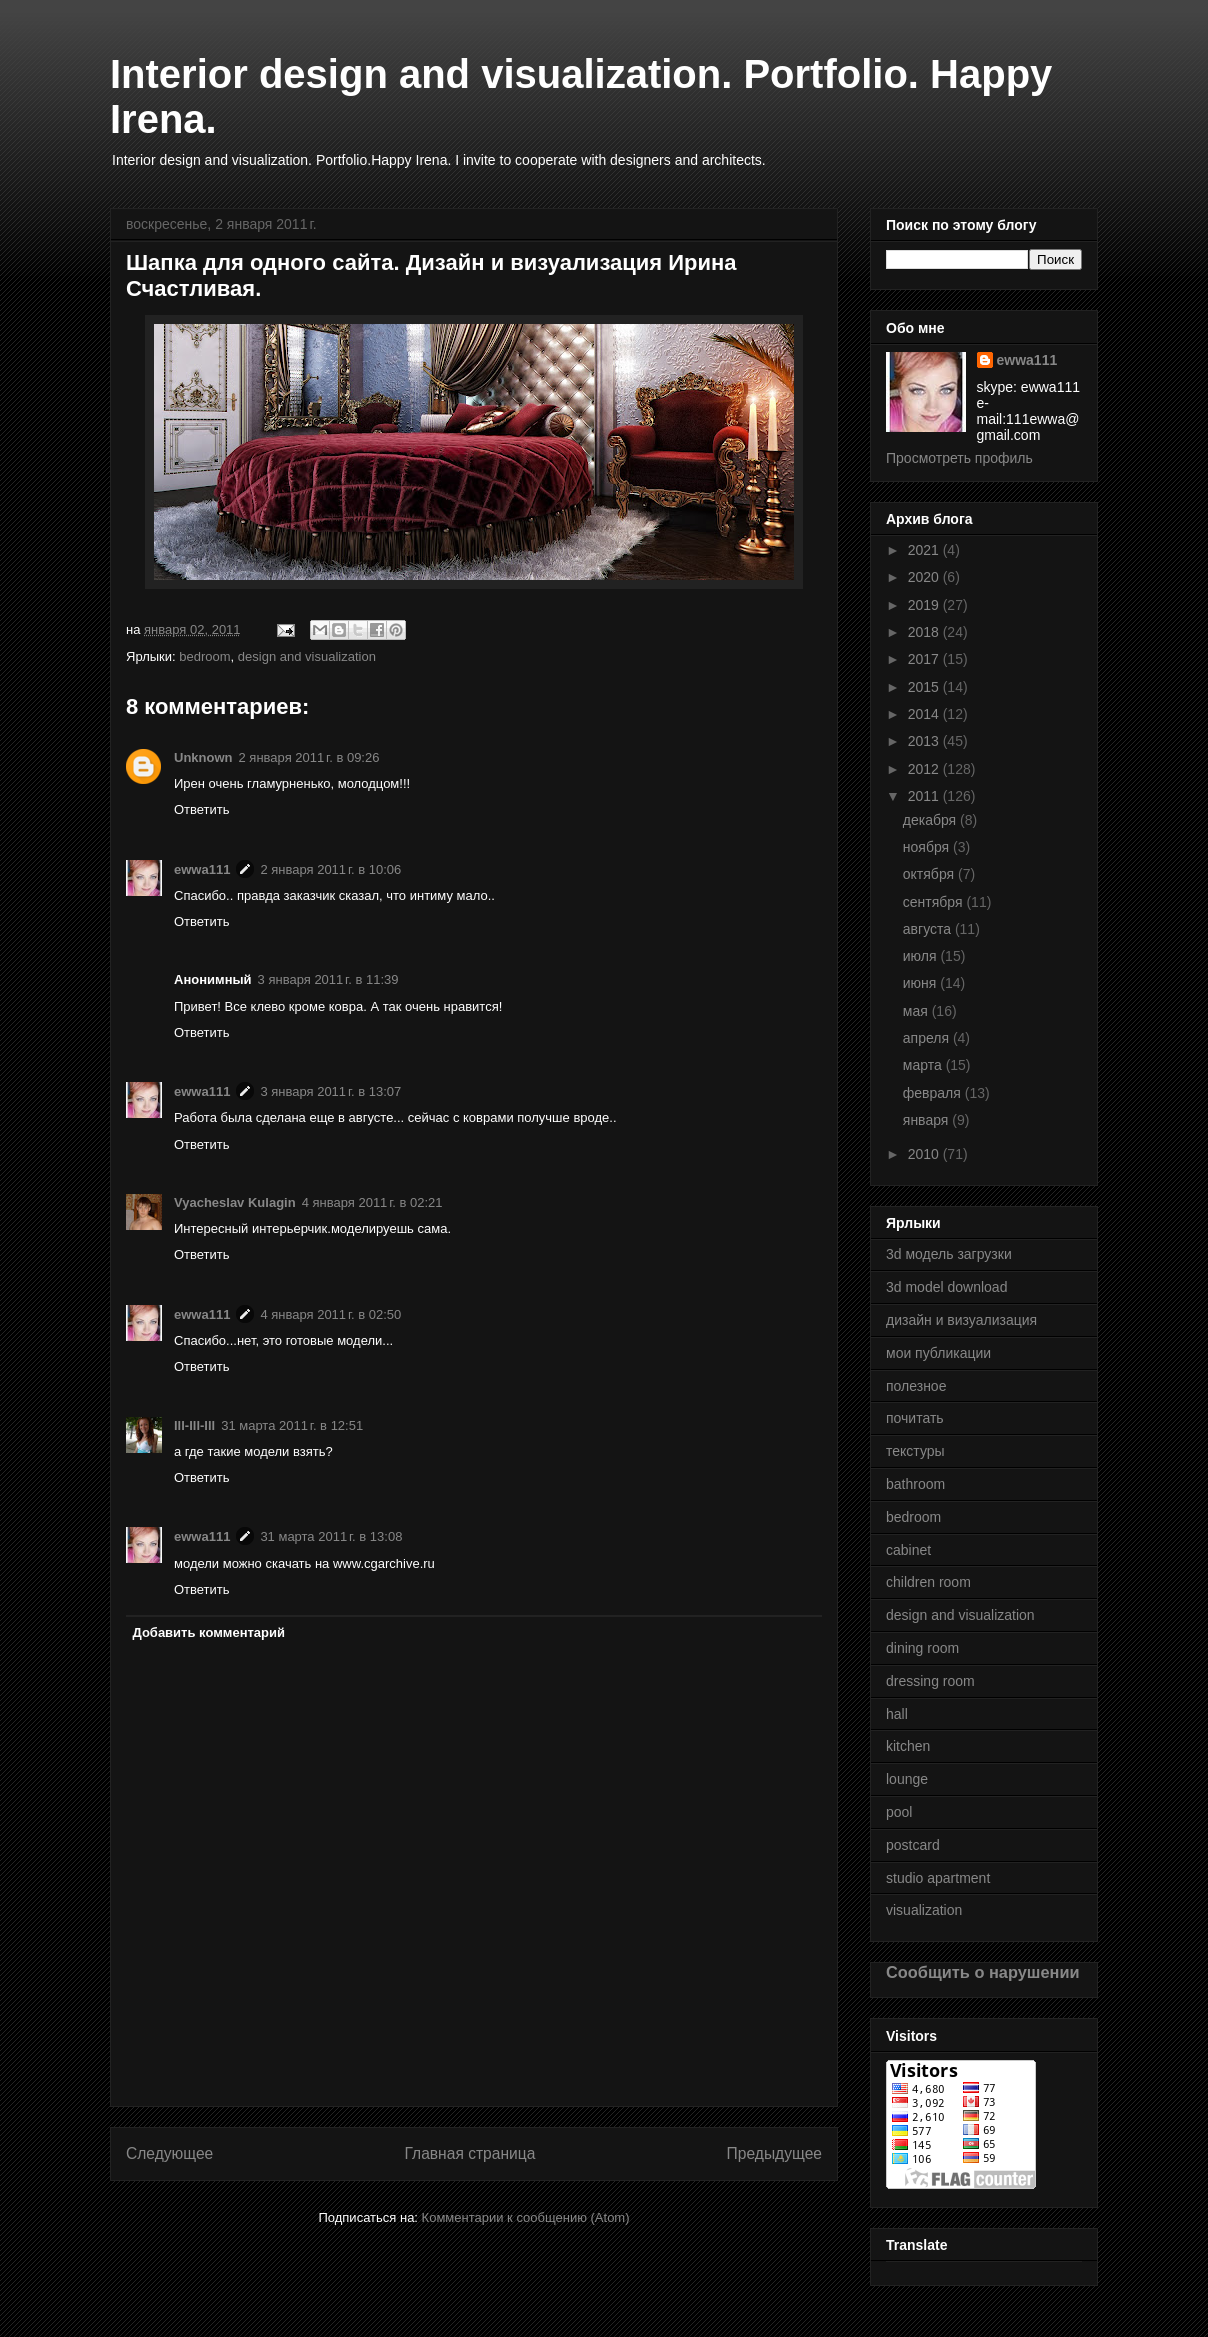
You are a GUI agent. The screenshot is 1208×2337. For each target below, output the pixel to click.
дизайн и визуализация (961, 1320)
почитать (915, 1418)
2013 (925, 741)
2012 (925, 769)
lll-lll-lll (194, 1425)
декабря (931, 820)
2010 (925, 1154)
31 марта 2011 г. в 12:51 (292, 1425)
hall (897, 1714)
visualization (924, 1910)
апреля (928, 1038)
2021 (925, 550)
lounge (907, 1779)
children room (928, 1582)
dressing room (930, 1681)
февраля (934, 1093)
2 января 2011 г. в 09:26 (309, 757)
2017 (925, 659)
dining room (922, 1648)
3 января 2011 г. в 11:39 (328, 979)
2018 (925, 632)
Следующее (169, 2153)
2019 (925, 605)
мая (917, 1011)
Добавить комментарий (209, 1632)
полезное (916, 1386)
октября (930, 874)
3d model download (946, 1287)
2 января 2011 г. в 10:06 (330, 869)
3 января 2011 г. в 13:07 (330, 1091)
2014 (925, 714)
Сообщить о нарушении (983, 1972)
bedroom (204, 656)
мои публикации (938, 1353)
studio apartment (938, 1878)
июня (922, 983)
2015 (925, 687)
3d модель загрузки (949, 1254)
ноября (928, 847)
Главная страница (469, 2153)
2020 (925, 577)
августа (929, 929)
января (927, 1120)
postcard (913, 1845)
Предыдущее (774, 2153)
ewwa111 (202, 869)
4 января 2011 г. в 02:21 (372, 1202)
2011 (925, 796)
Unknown (203, 757)
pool (899, 1812)
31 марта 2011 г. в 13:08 (331, 1536)
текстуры (915, 1451)
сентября (935, 902)
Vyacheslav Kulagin (235, 1202)
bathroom (915, 1484)
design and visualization (307, 656)
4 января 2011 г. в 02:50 (330, 1314)
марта (924, 1065)
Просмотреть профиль (959, 458)
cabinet (908, 1550)
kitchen (908, 1746)
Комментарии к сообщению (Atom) (526, 2217)
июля (922, 956)
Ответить (202, 809)
